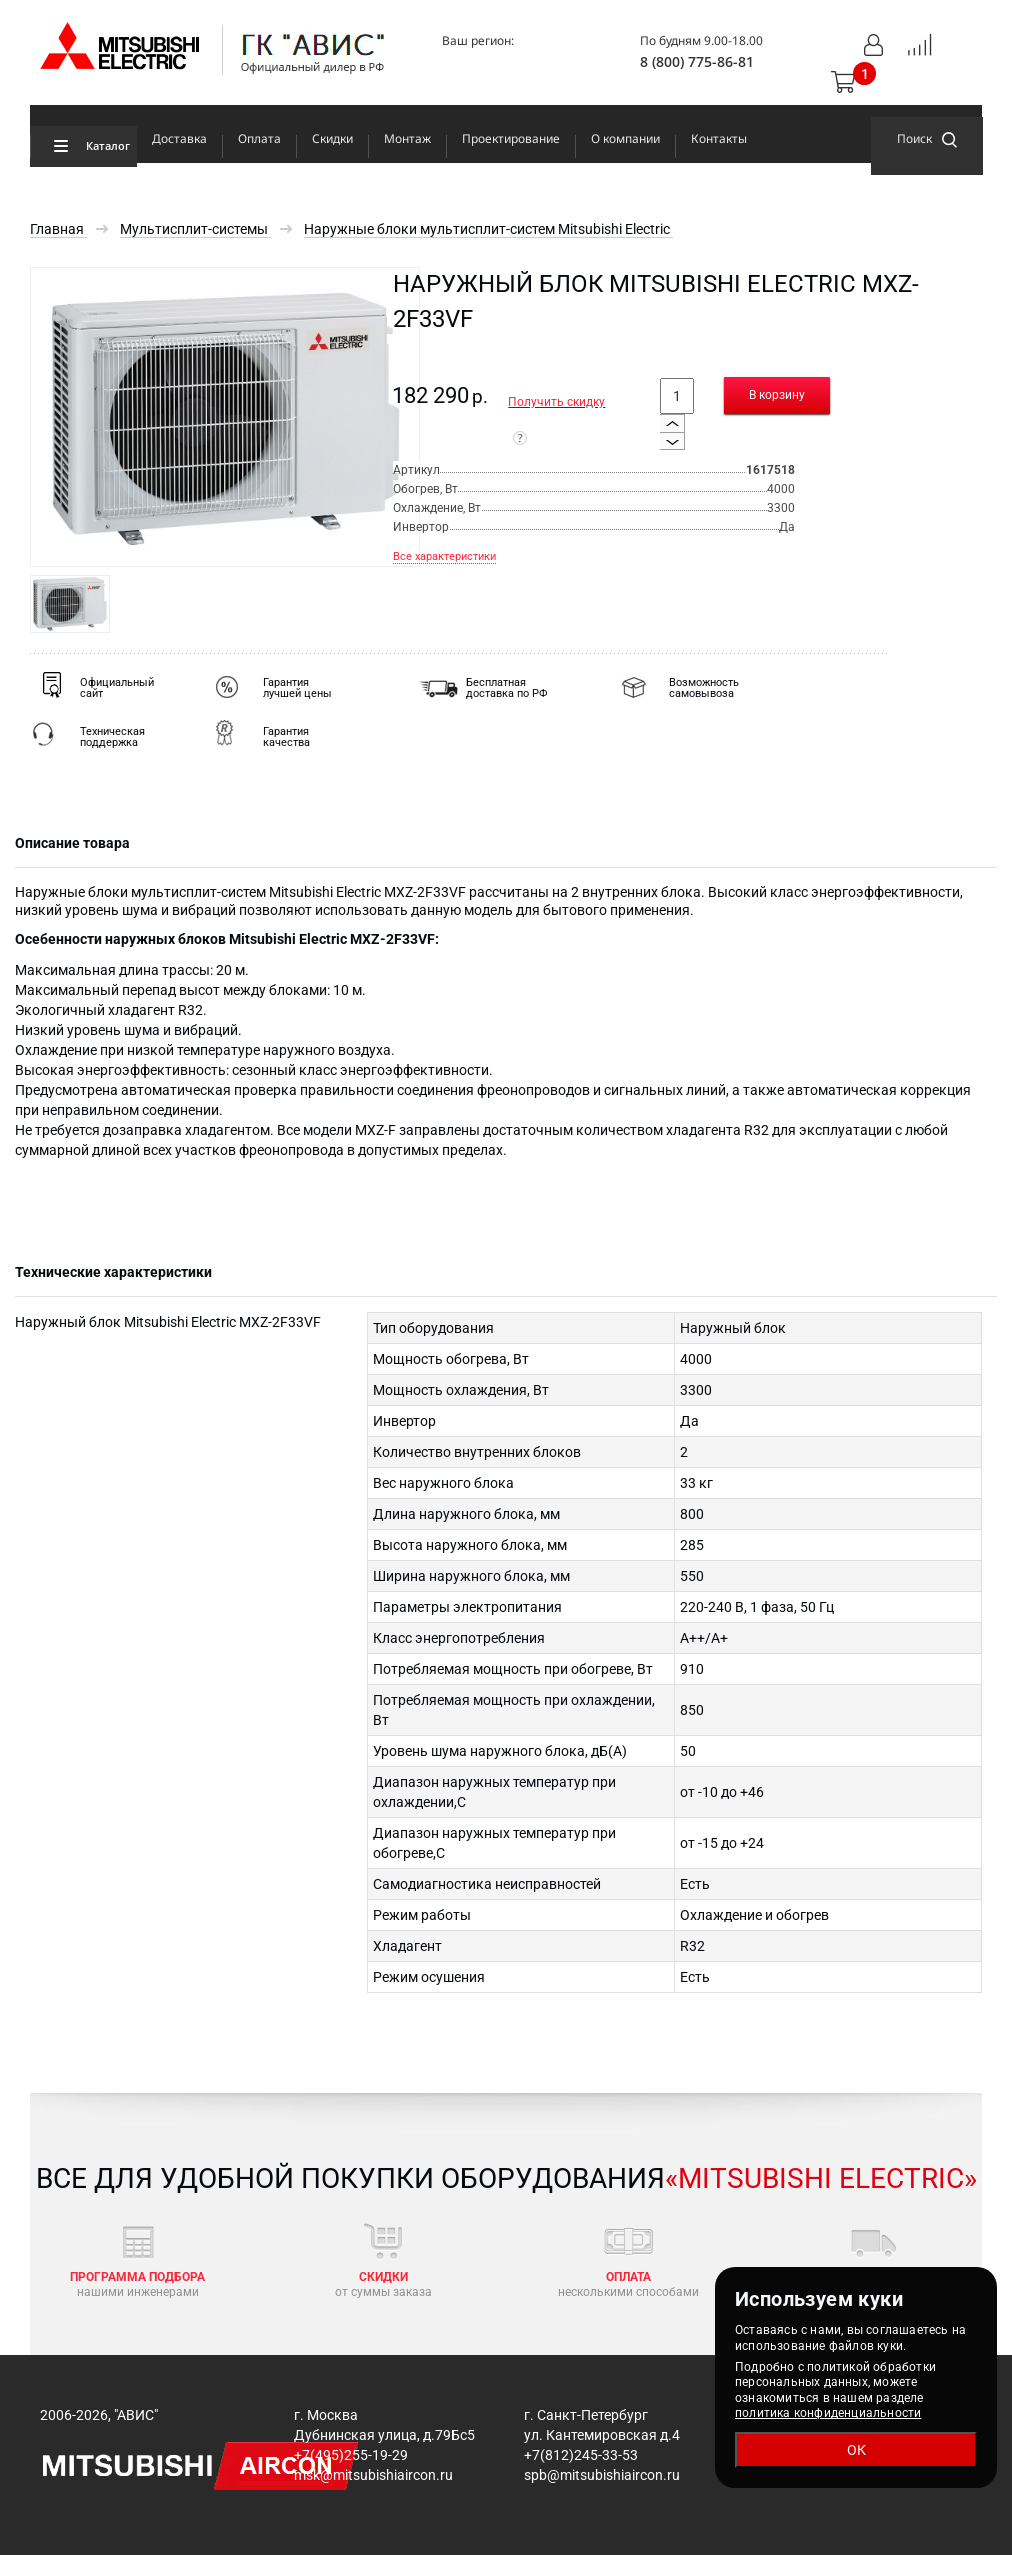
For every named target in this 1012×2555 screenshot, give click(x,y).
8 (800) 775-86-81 (697, 61)
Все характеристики (444, 556)
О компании (625, 138)
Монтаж (407, 138)
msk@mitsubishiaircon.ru (373, 2475)
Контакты (719, 138)
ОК (856, 2450)
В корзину (777, 395)
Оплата (259, 138)
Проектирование (511, 138)
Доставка (179, 138)
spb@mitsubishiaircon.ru (602, 2475)
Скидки (332, 138)
